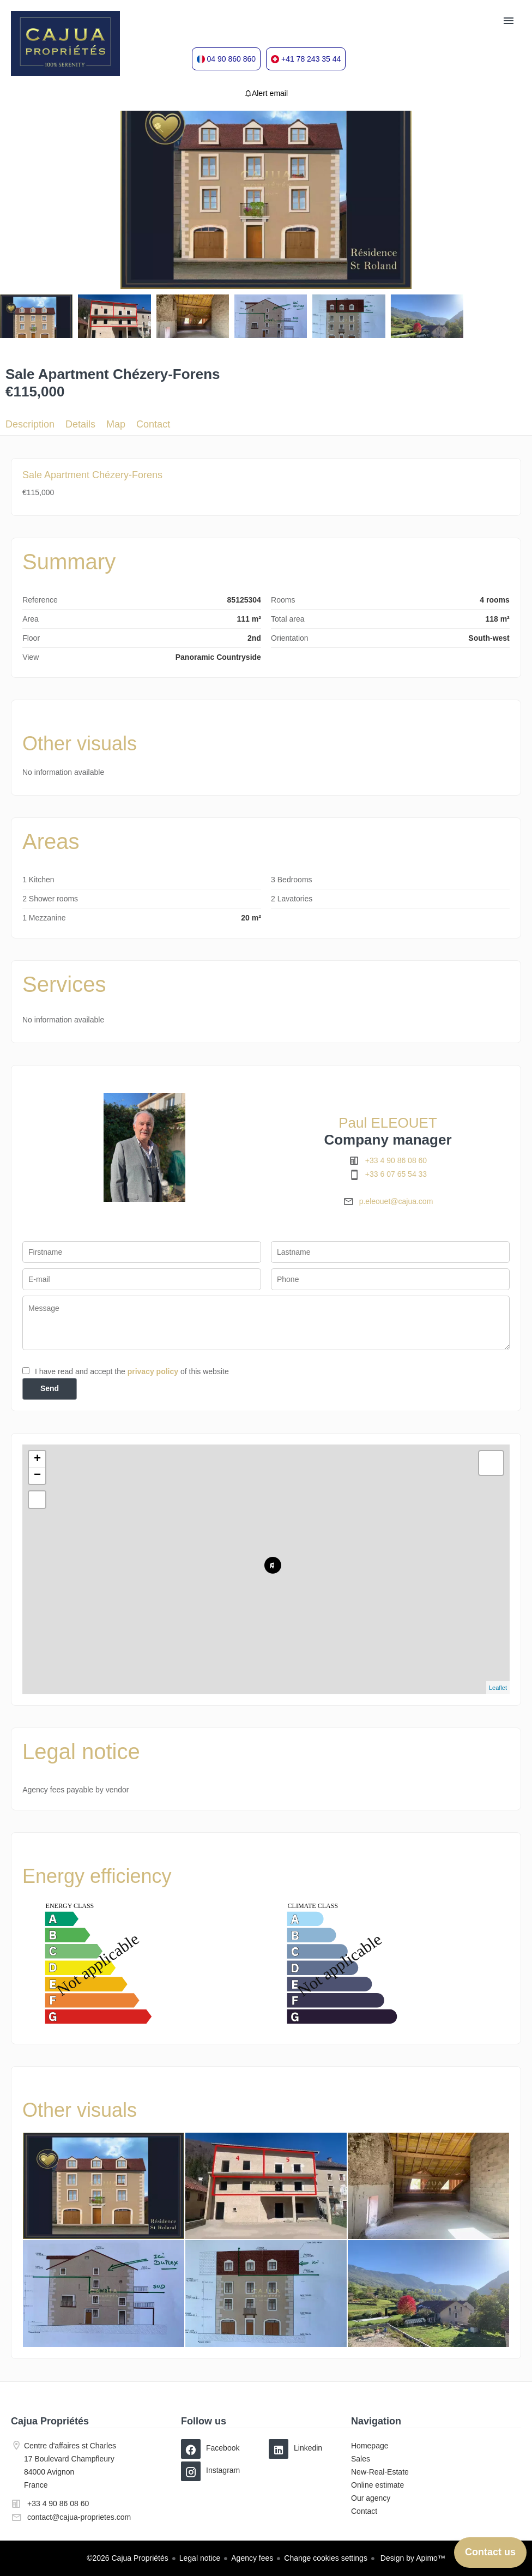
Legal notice (200, 2558)
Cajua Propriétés (50, 2421)
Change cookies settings (325, 2558)
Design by (411, 2558)
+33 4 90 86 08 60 (396, 1160)
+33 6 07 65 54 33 (396, 1174)
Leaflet (498, 1687)
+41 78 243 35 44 (311, 59)
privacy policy (153, 1371)
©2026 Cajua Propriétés (127, 2558)
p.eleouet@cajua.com (396, 1201)
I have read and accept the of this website (132, 1371)
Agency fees (252, 2558)
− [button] (37, 1475)
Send (49, 1388)
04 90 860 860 (231, 59)
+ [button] (37, 1459)
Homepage (65, 43)
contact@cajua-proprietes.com (79, 2517)
